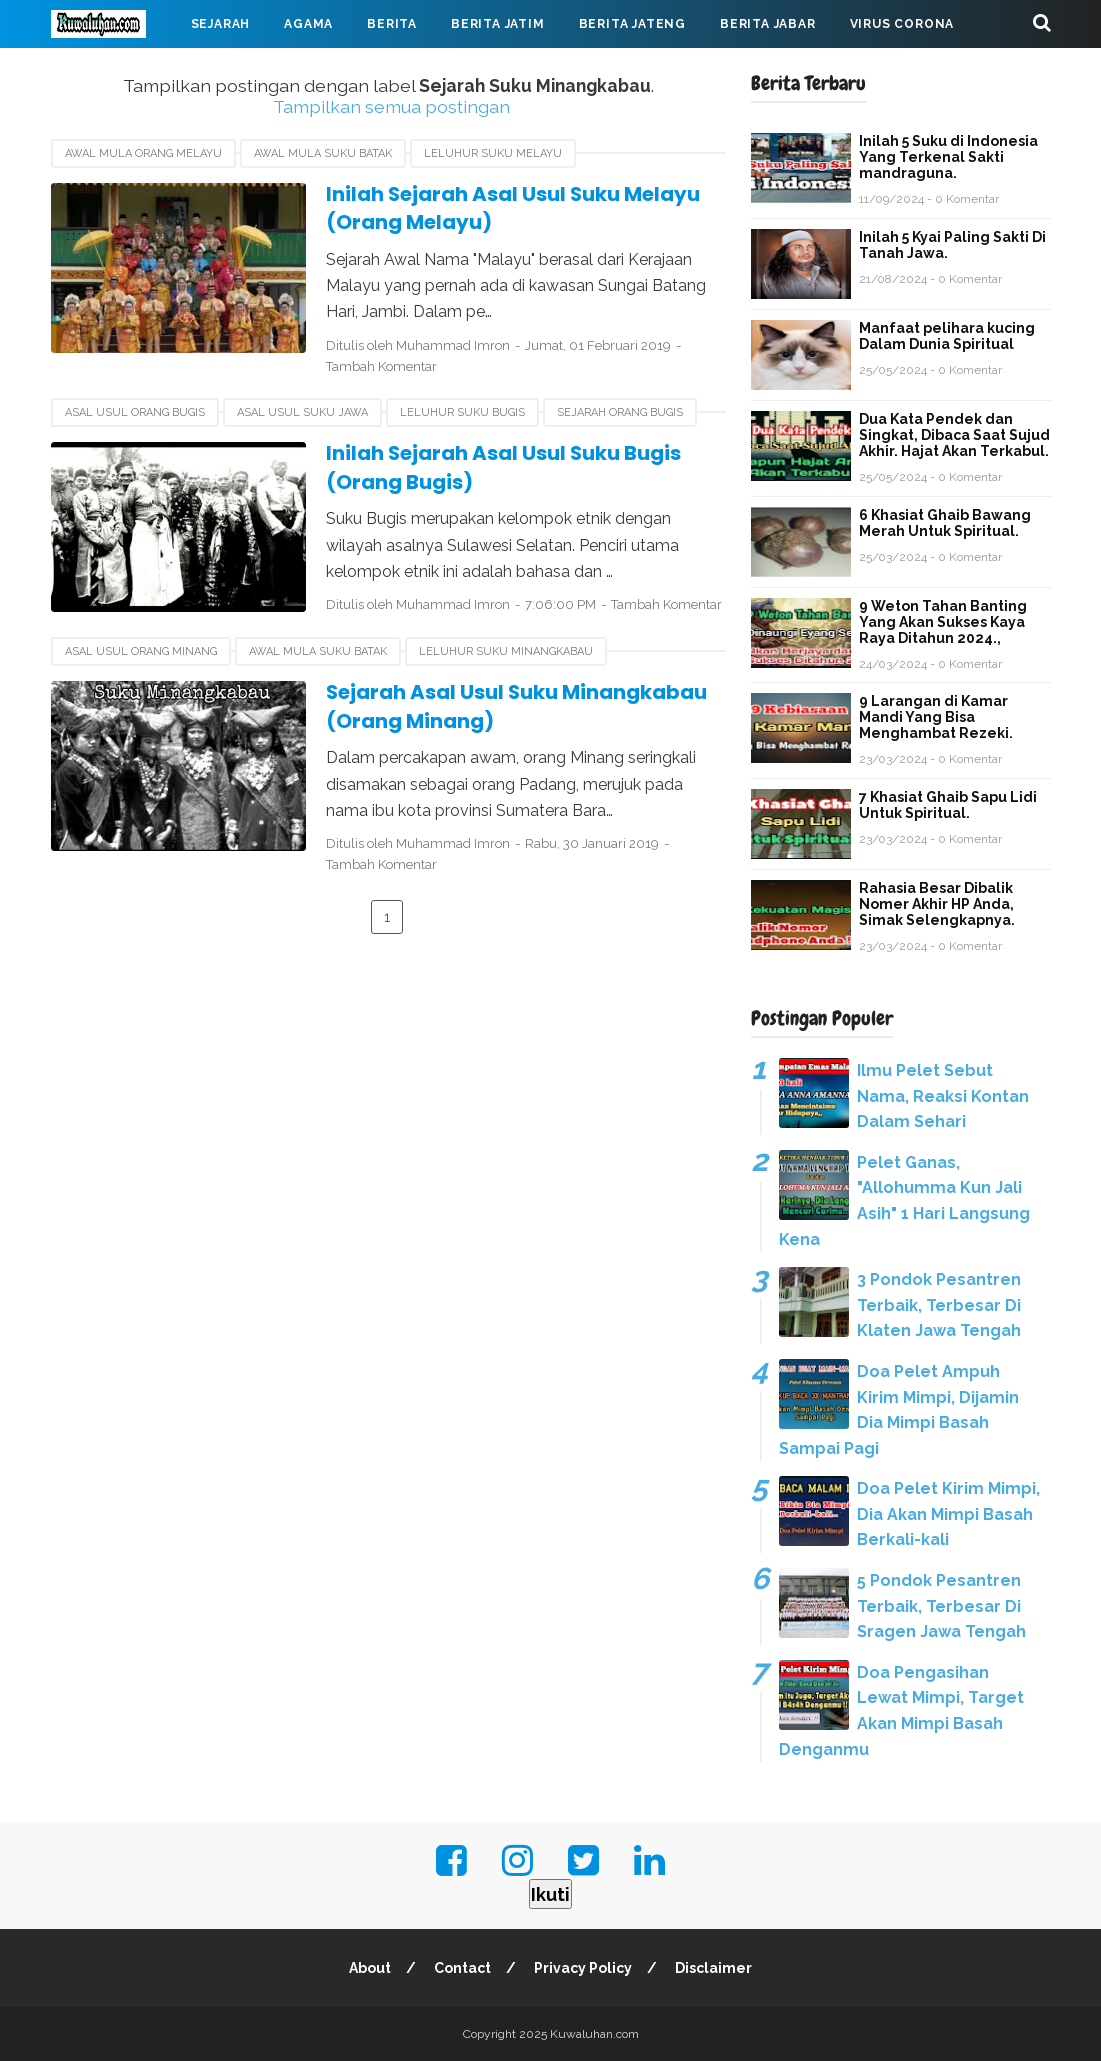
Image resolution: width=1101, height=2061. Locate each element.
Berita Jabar (768, 24)
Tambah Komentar (381, 366)
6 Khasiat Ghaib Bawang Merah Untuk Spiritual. (945, 523)
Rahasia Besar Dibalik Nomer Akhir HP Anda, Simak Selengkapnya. (937, 904)
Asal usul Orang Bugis (135, 412)
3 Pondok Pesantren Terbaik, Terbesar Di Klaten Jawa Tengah (939, 1305)
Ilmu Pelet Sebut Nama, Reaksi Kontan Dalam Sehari (943, 1096)
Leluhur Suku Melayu (493, 153)
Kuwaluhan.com (594, 2034)
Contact (462, 1968)
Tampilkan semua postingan (391, 106)
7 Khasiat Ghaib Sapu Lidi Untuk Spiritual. (948, 805)
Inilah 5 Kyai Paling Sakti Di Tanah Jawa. (952, 245)
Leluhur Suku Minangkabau (506, 651)
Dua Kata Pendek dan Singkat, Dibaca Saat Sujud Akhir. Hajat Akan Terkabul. (954, 435)
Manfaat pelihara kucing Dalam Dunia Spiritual (947, 336)
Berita (392, 24)
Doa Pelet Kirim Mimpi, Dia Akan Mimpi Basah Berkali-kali (948, 1514)
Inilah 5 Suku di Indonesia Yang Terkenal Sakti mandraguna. (948, 157)
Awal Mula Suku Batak (323, 153)
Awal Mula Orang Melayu (143, 153)
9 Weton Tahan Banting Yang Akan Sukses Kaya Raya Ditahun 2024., (943, 622)
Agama (308, 24)
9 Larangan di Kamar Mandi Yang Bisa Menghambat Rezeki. (936, 717)
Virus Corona (902, 24)
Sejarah (221, 24)
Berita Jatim (498, 24)
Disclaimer (713, 1968)
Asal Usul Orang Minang (141, 651)
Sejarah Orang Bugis (620, 412)
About (370, 1968)
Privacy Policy (583, 1968)
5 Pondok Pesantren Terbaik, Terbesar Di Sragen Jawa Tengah (941, 1606)
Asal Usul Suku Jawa (302, 412)
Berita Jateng (632, 24)
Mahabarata (114, 72)
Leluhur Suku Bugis (462, 412)
